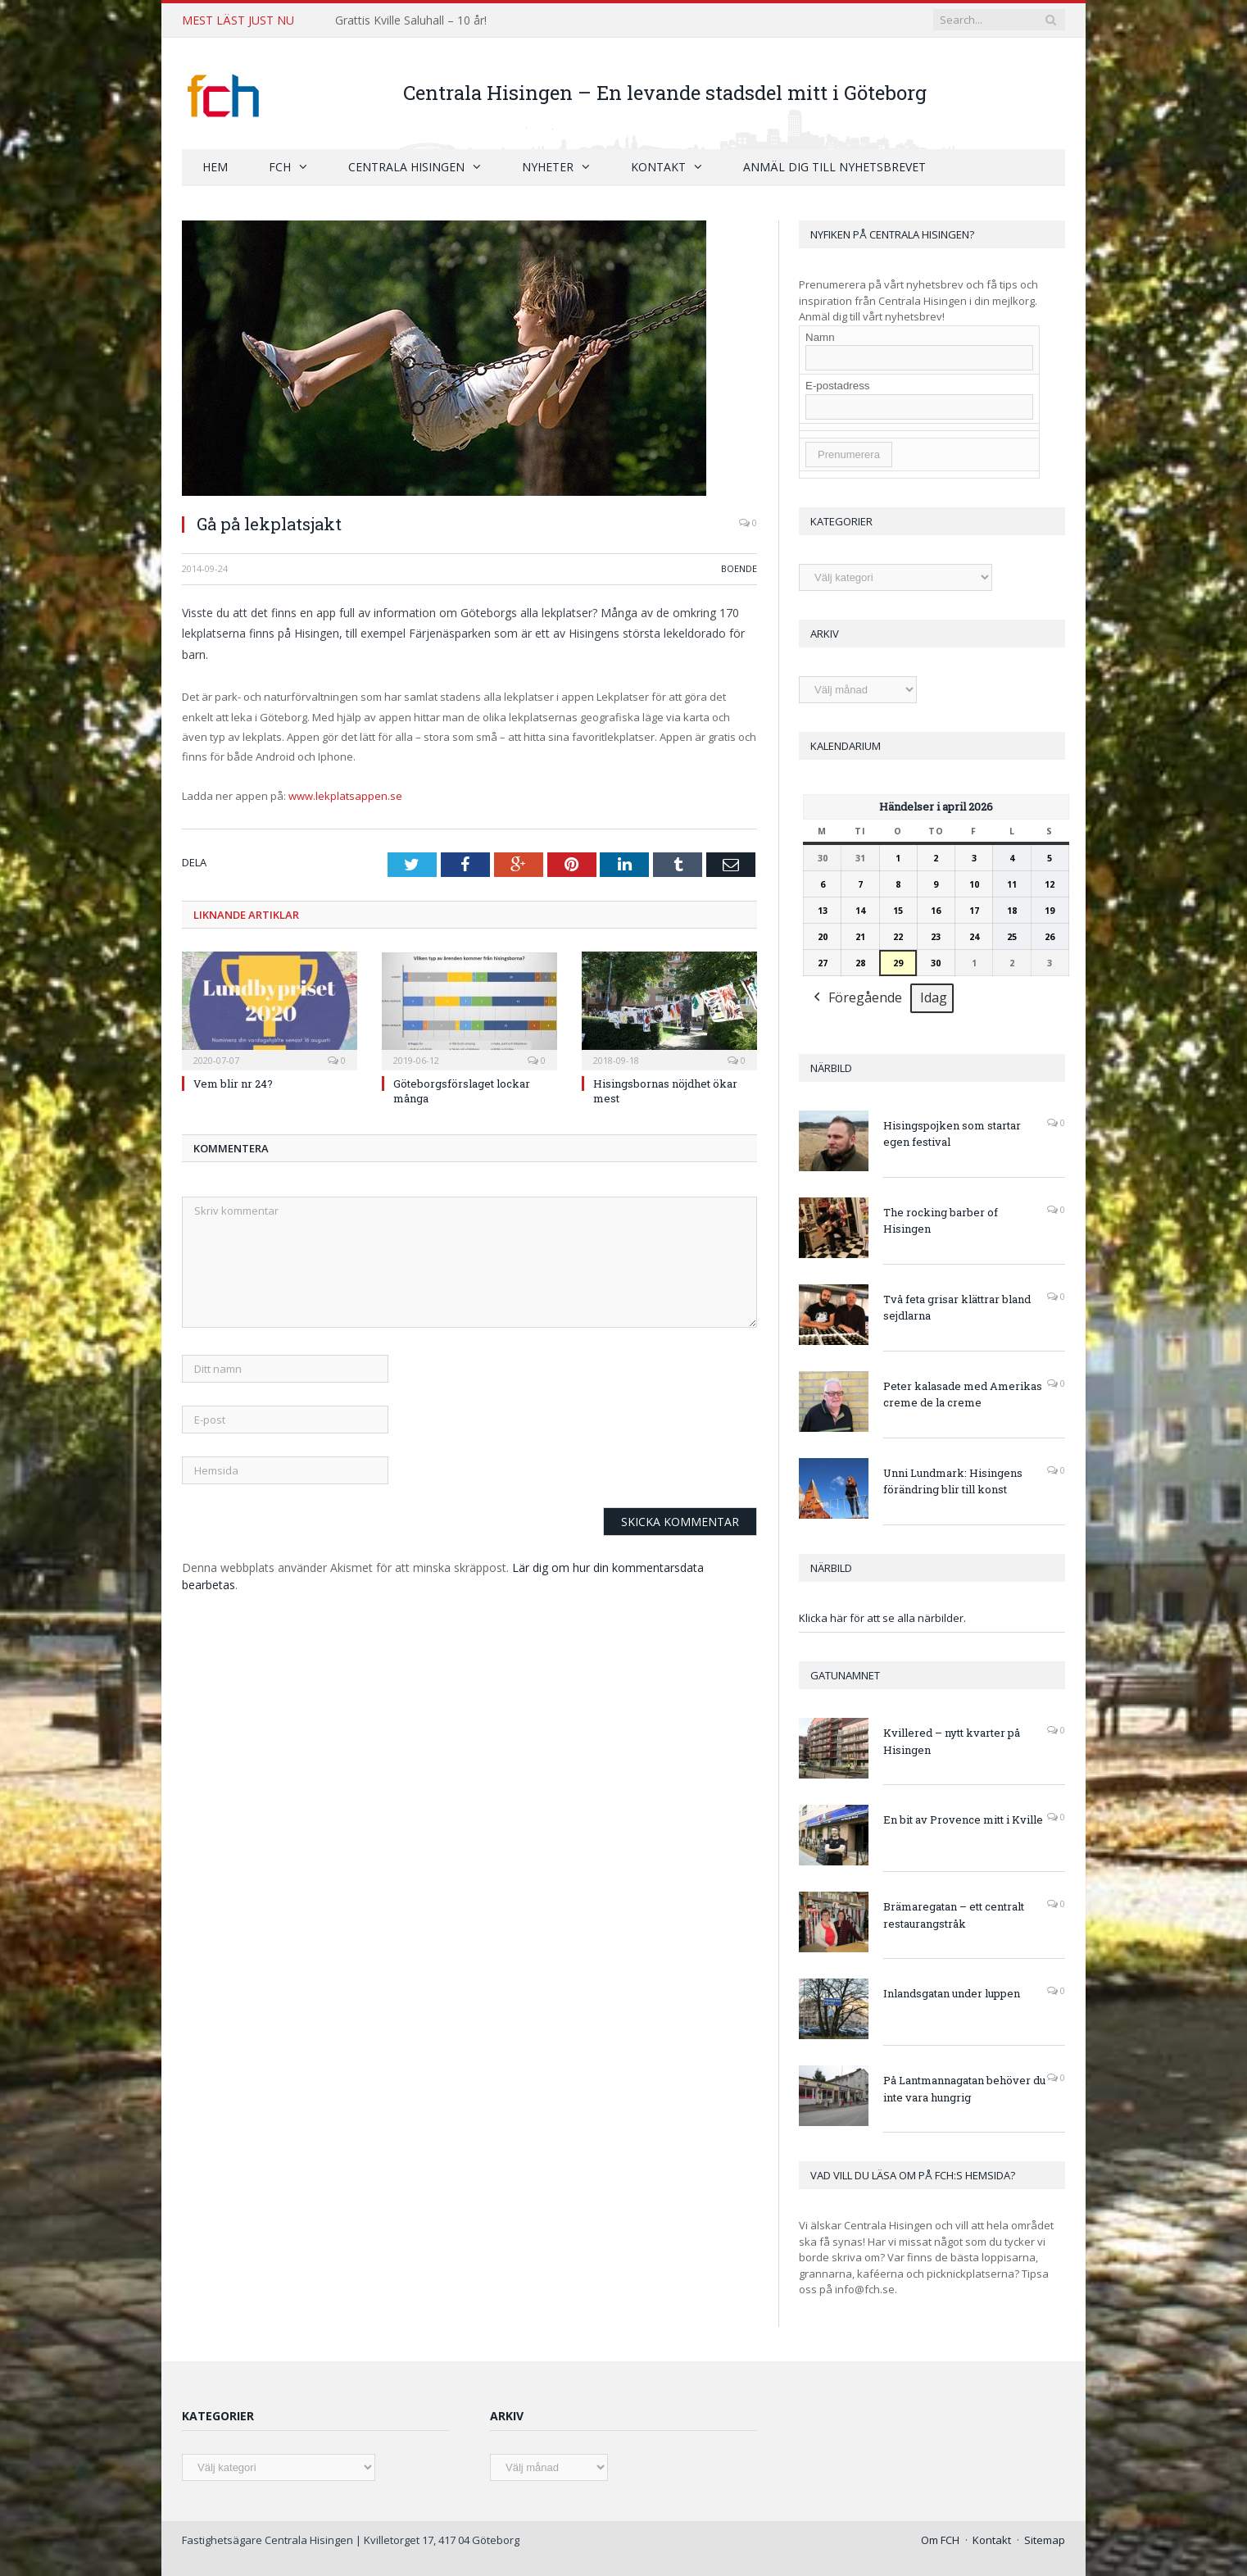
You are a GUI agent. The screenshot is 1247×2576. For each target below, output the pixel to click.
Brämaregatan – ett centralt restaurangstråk (953, 1914)
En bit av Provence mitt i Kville (963, 1818)
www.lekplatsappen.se (345, 795)
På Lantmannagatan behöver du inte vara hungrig (964, 2088)
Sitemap (1044, 2539)
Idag (933, 997)
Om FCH (940, 2539)
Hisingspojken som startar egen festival (952, 1133)
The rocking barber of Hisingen (940, 1220)
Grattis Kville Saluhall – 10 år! (411, 20)
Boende (739, 567)
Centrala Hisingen (406, 166)
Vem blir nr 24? (233, 1081)
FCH (280, 166)
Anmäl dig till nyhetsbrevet (834, 166)
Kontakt (658, 166)
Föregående (856, 998)
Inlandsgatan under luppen (951, 1992)
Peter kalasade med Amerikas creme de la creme (962, 1394)
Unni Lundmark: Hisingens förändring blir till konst (953, 1481)
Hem (215, 166)
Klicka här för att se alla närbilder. (882, 1617)
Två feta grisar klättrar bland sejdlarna (957, 1307)
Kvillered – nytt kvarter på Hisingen (951, 1740)
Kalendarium (845, 745)
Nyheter (548, 166)
